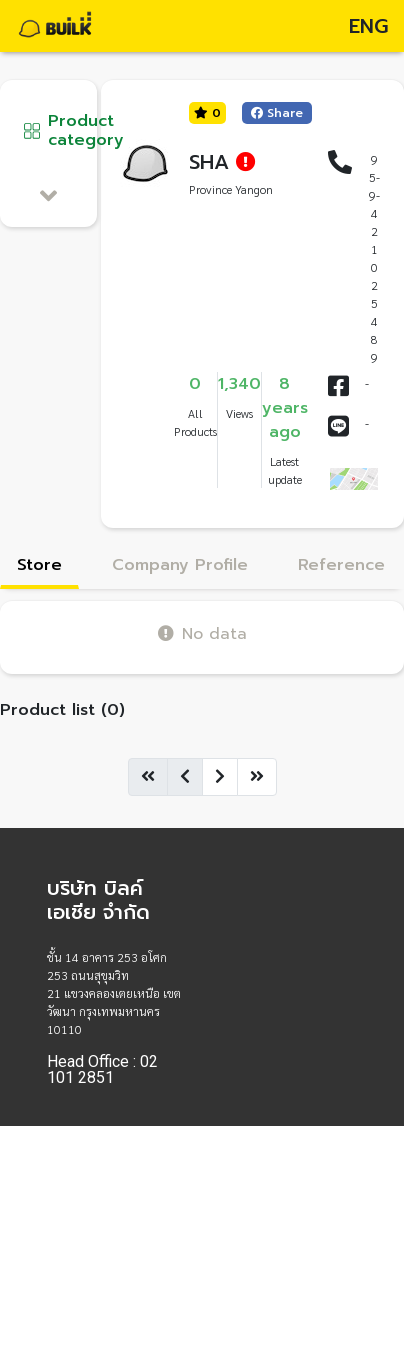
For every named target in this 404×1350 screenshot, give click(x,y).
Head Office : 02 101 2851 (102, 1070)
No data (202, 633)
